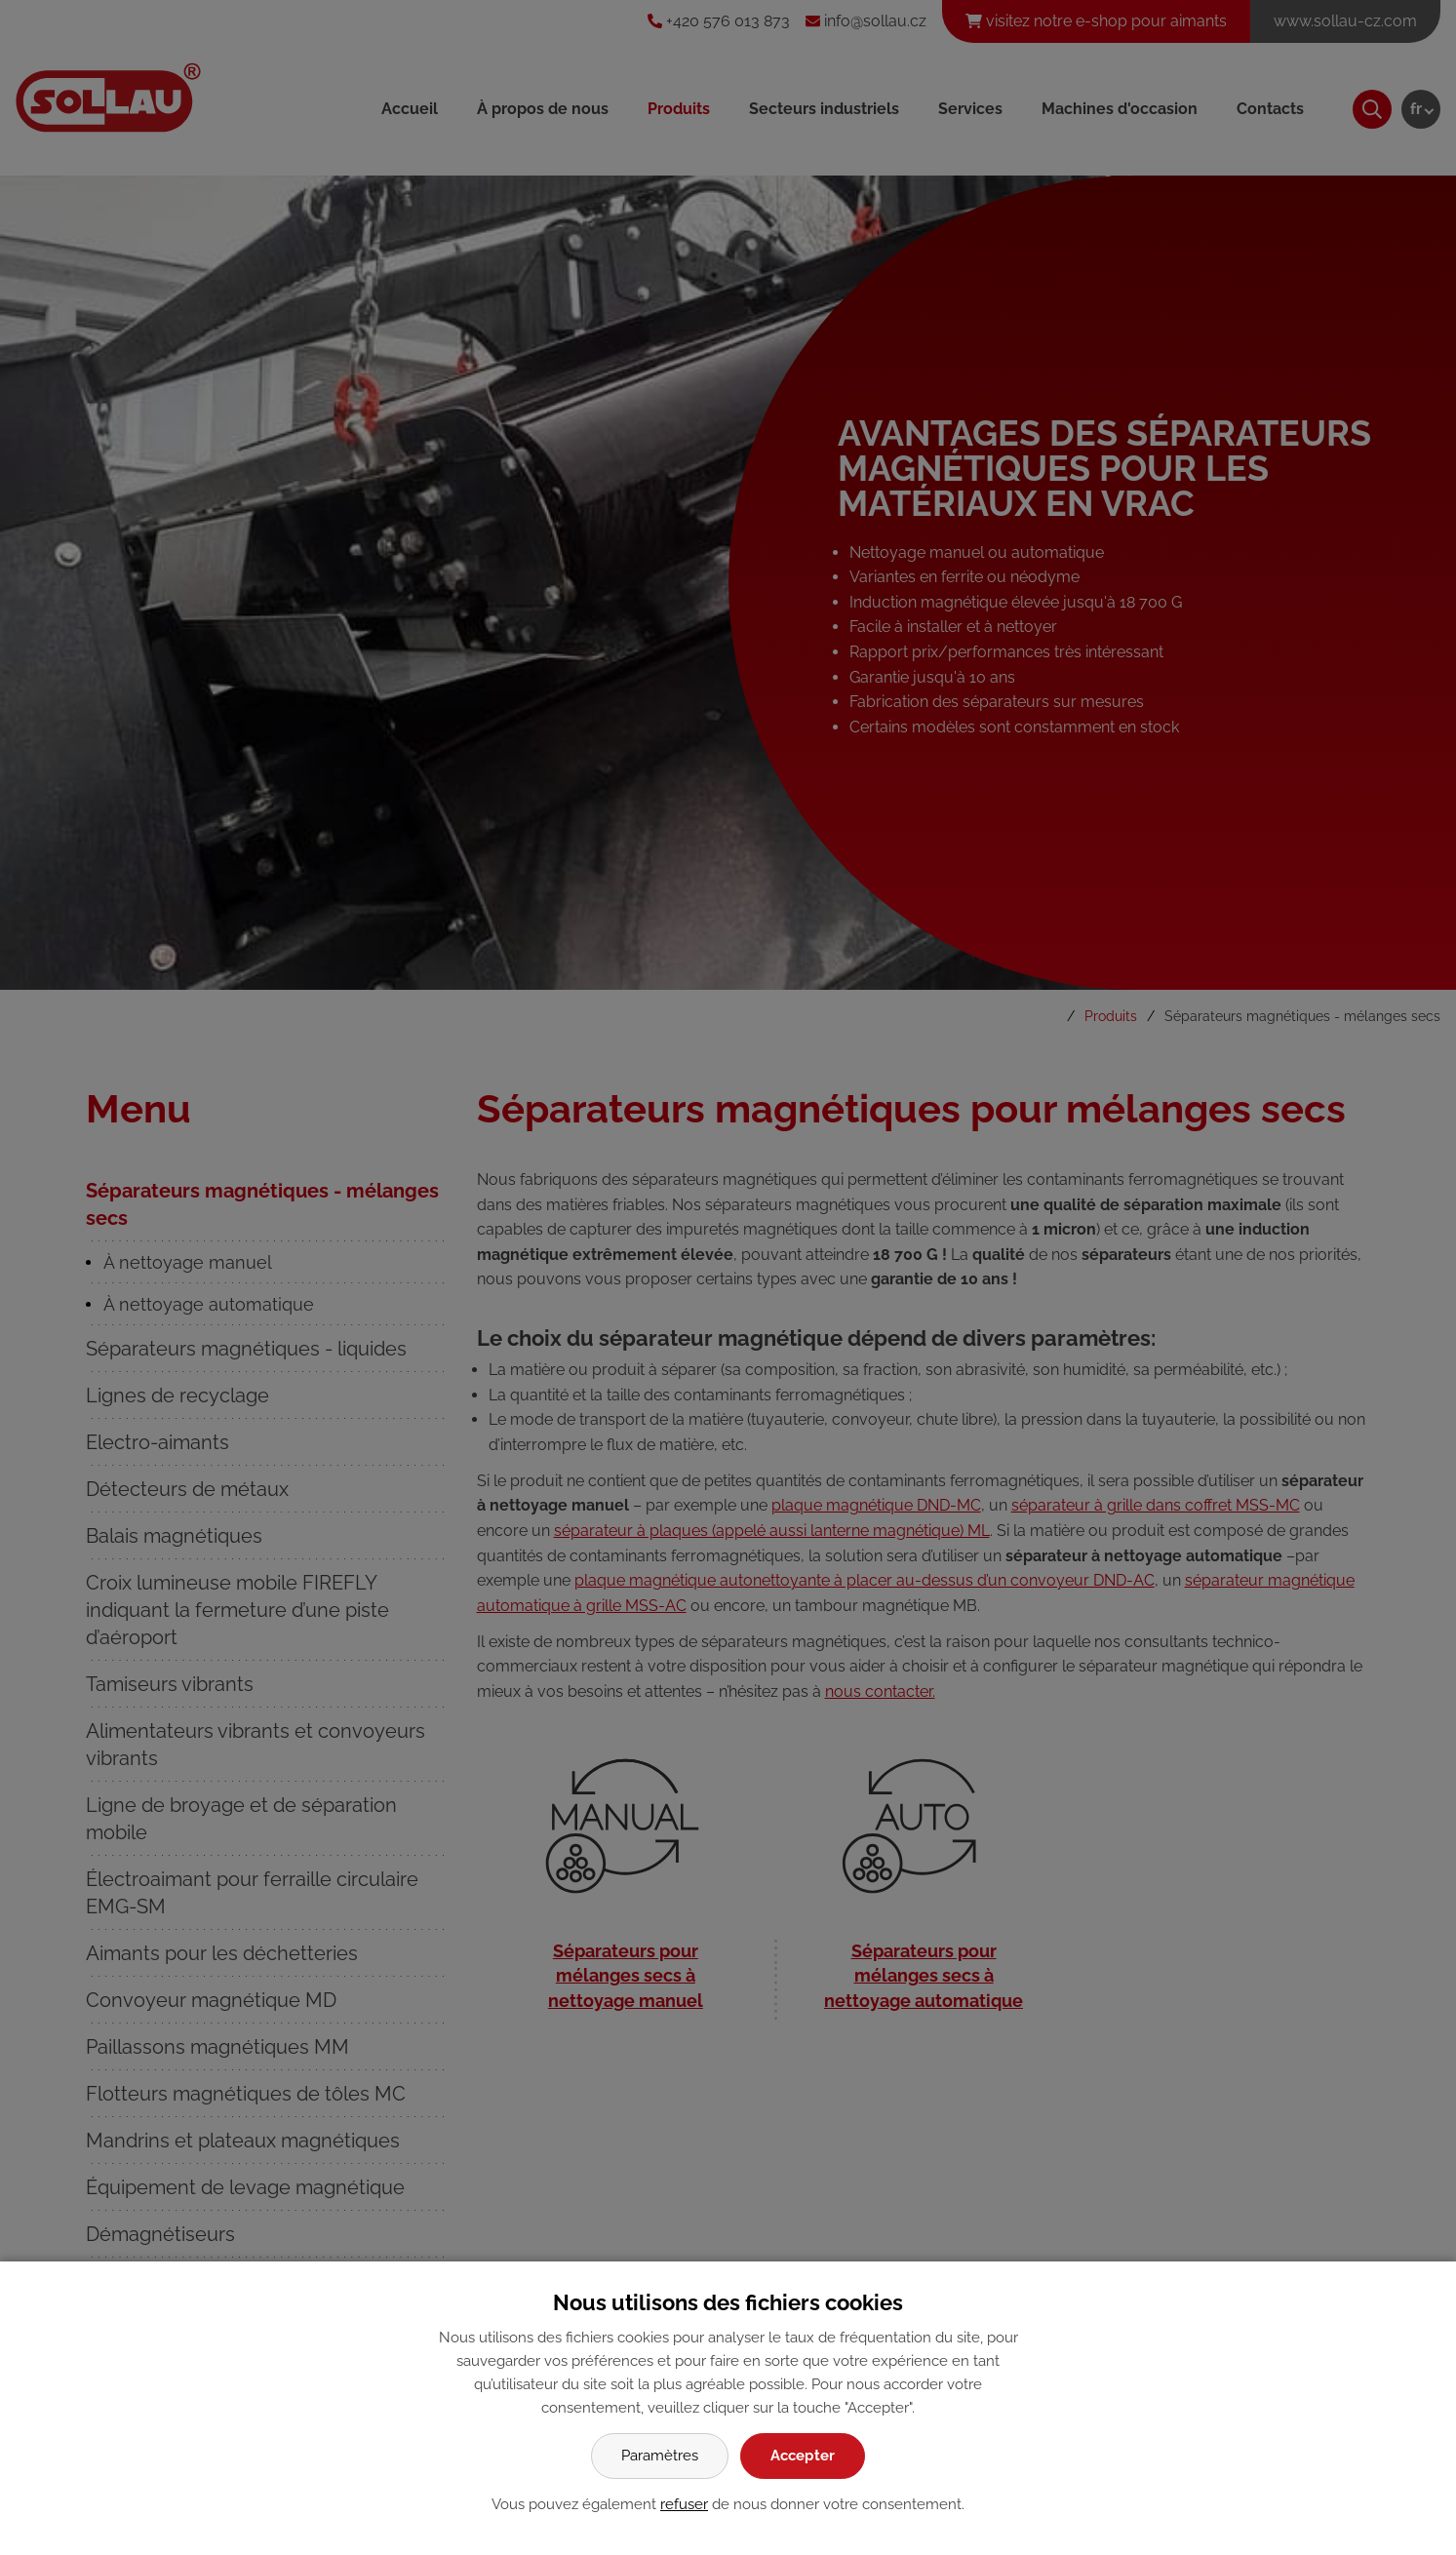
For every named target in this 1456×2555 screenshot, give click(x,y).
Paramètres (659, 2455)
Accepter (802, 2455)
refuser (684, 2504)
